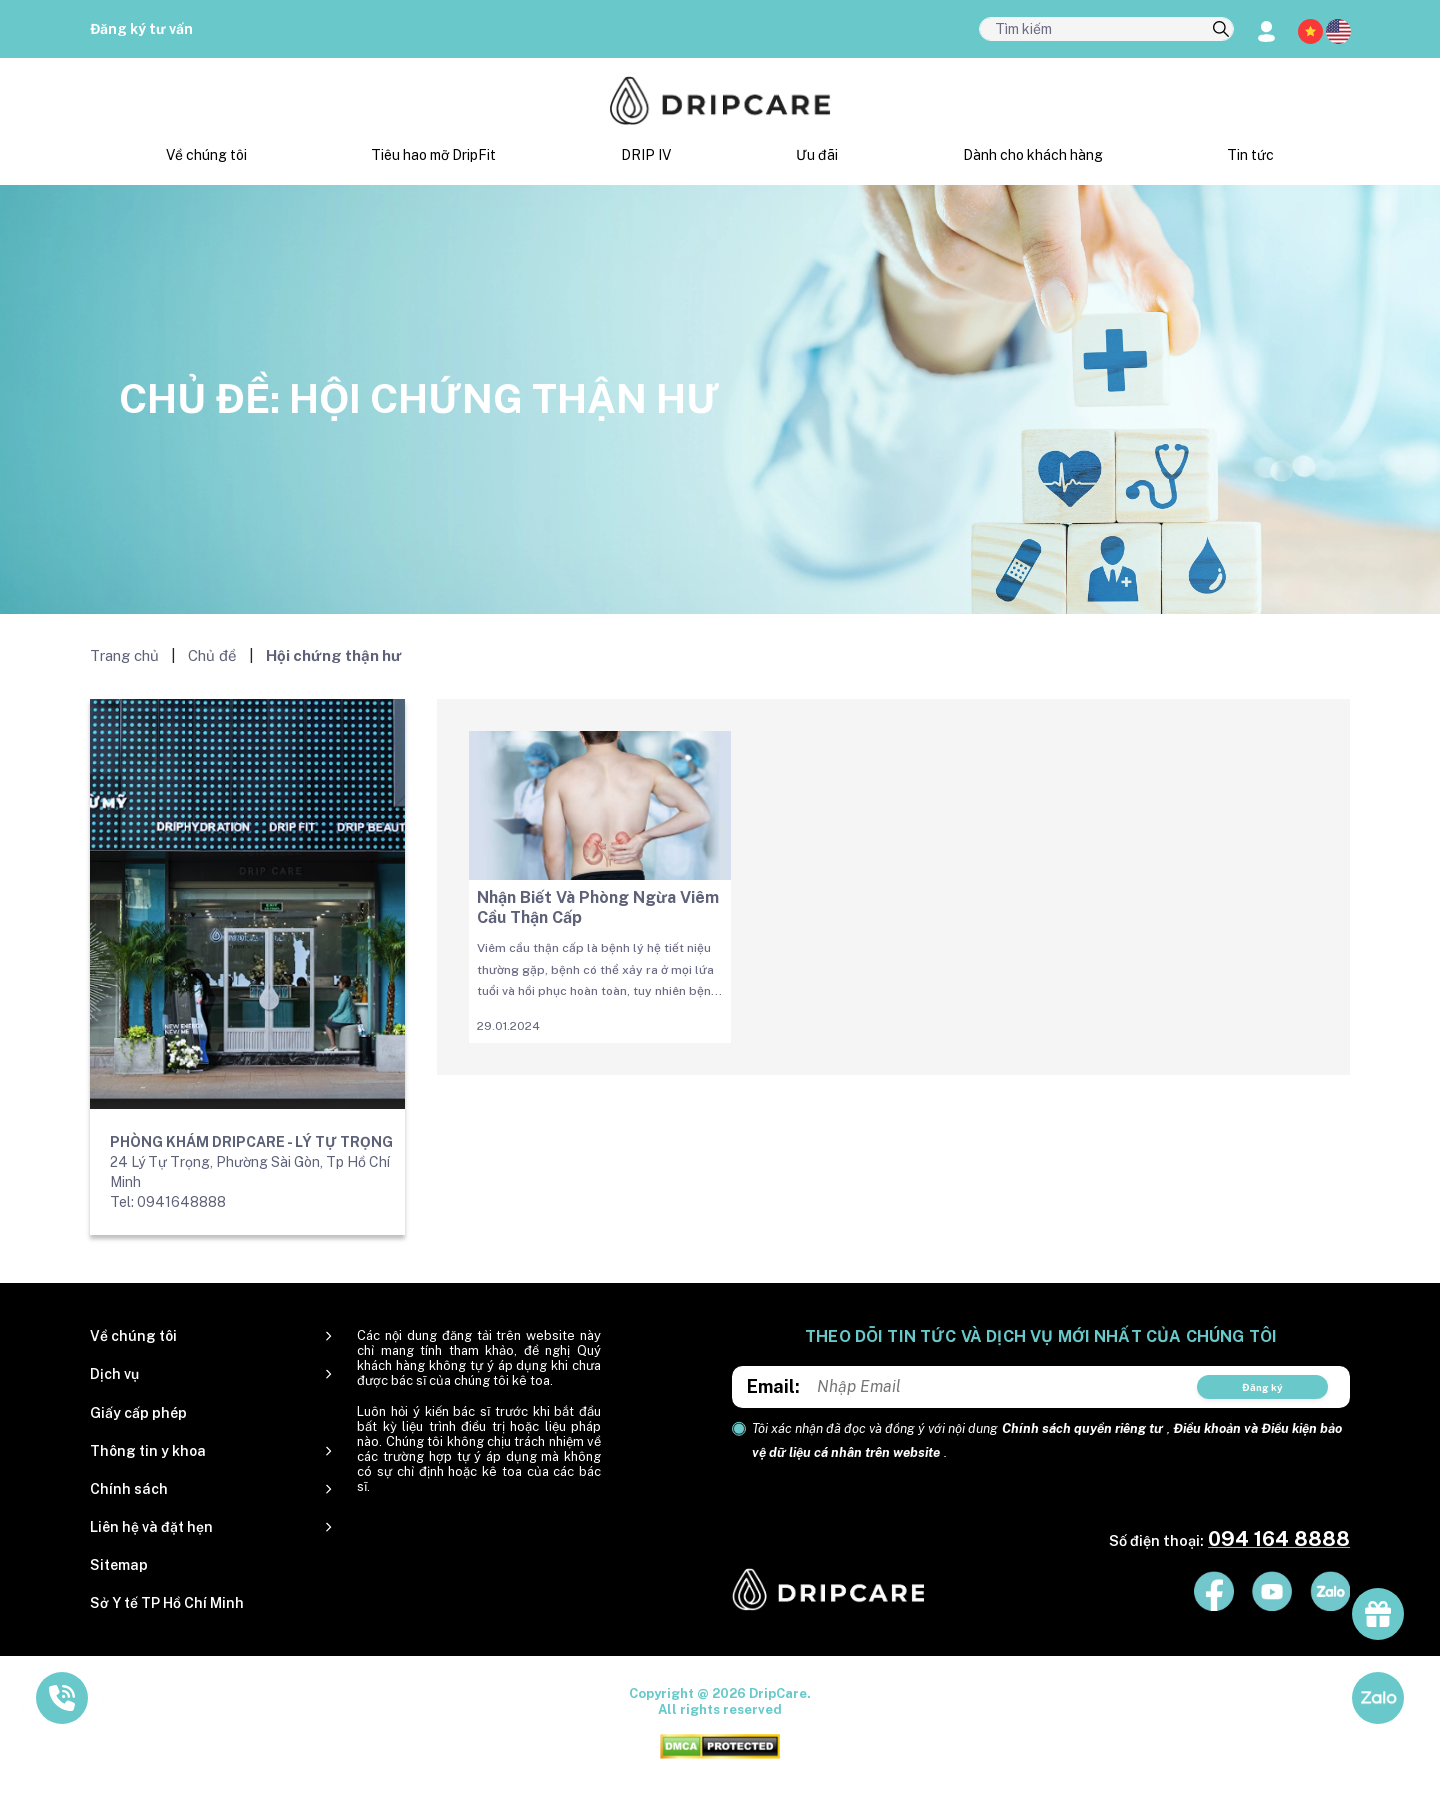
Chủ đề (212, 655)
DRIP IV (646, 155)
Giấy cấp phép (138, 1413)
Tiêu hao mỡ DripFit (433, 155)
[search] (1221, 30)
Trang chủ (124, 655)
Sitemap (119, 1565)
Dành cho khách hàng (1033, 155)
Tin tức (1250, 155)
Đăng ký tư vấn (141, 29)
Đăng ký (1262, 1387)
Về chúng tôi (206, 155)
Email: (773, 1386)
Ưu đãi (817, 155)
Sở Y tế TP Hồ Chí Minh (167, 1603)
